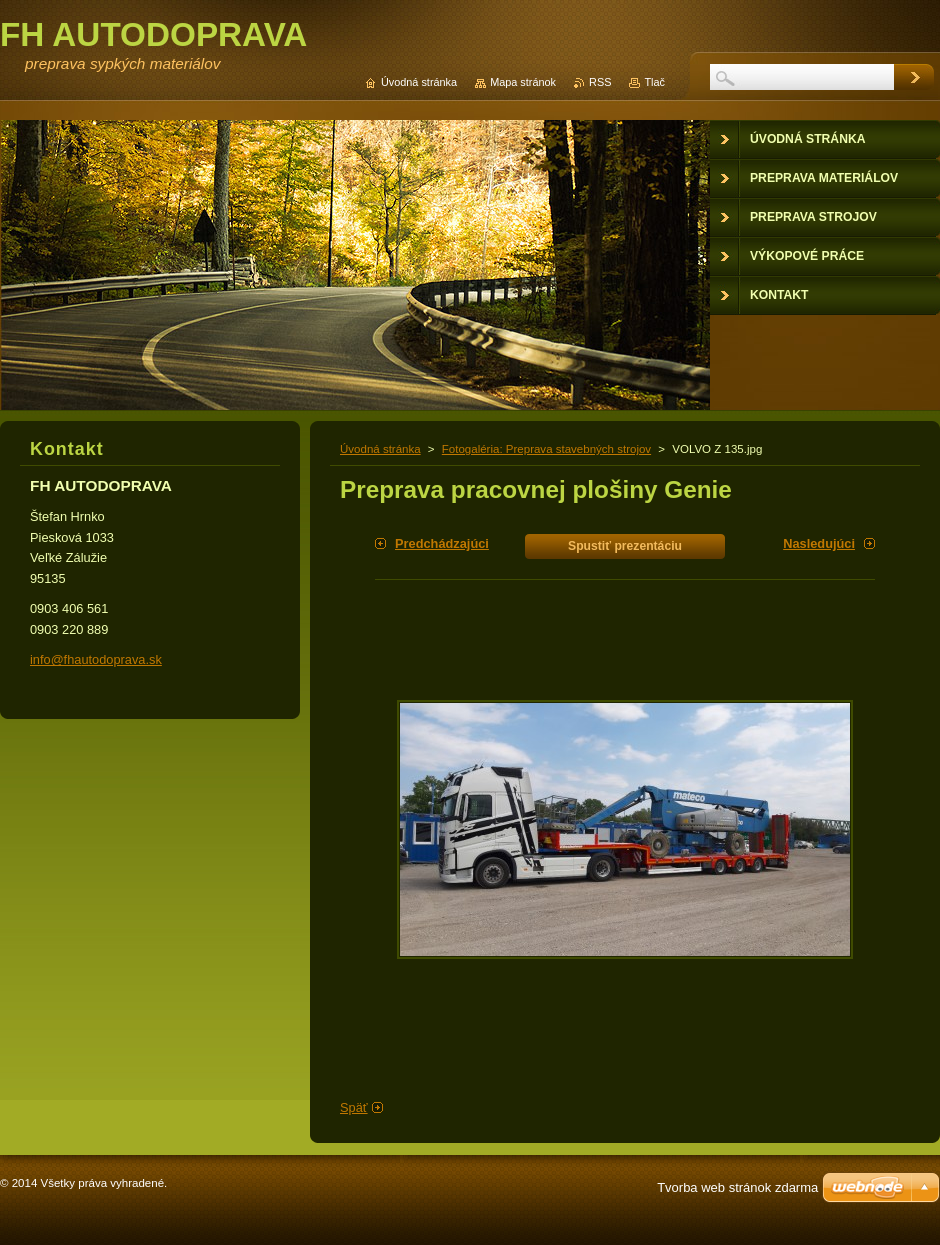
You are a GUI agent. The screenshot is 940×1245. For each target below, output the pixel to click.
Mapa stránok (523, 82)
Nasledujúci (819, 543)
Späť (354, 1107)
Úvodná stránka (380, 449)
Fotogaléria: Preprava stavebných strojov (546, 449)
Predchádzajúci (442, 543)
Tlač (654, 82)
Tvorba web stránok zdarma (737, 1187)
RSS (600, 82)
